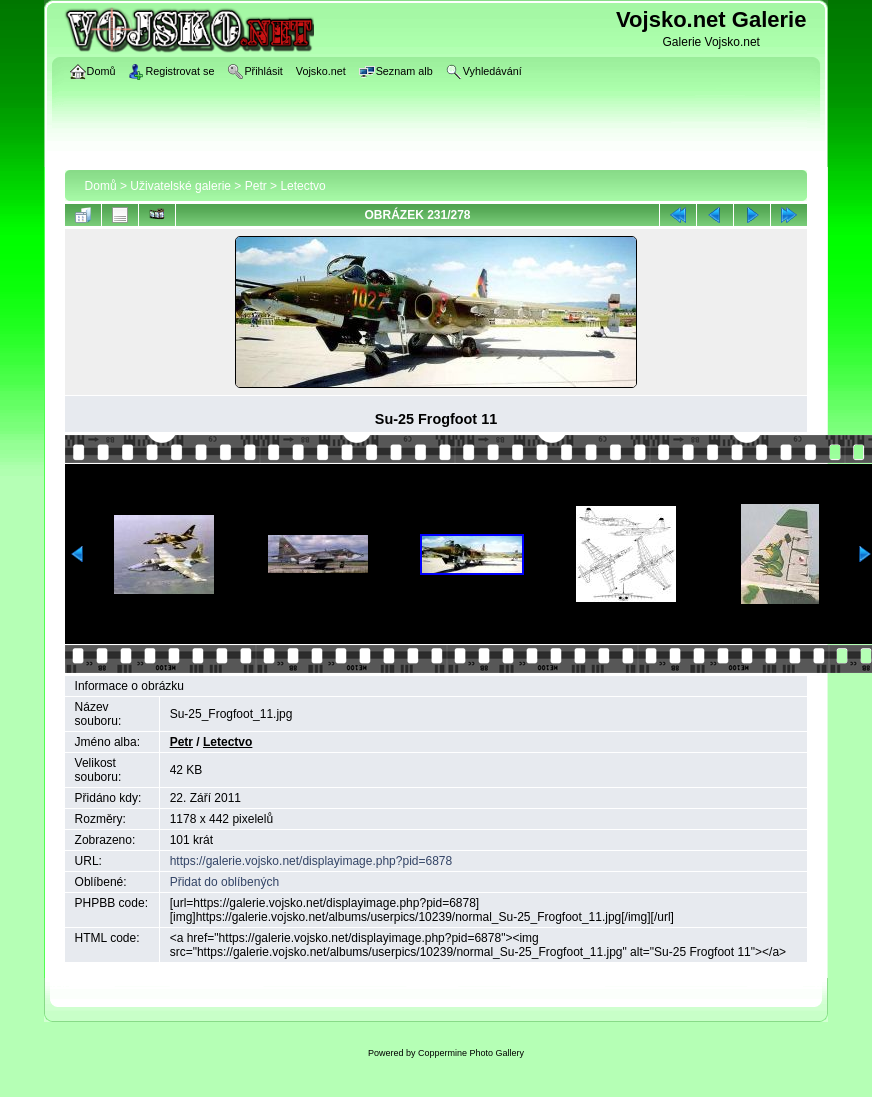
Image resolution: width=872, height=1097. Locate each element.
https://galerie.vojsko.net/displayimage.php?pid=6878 (311, 861)
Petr (256, 186)
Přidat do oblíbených (224, 882)
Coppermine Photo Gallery (471, 1053)
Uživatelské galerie (180, 186)
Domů (101, 186)
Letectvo (302, 186)
